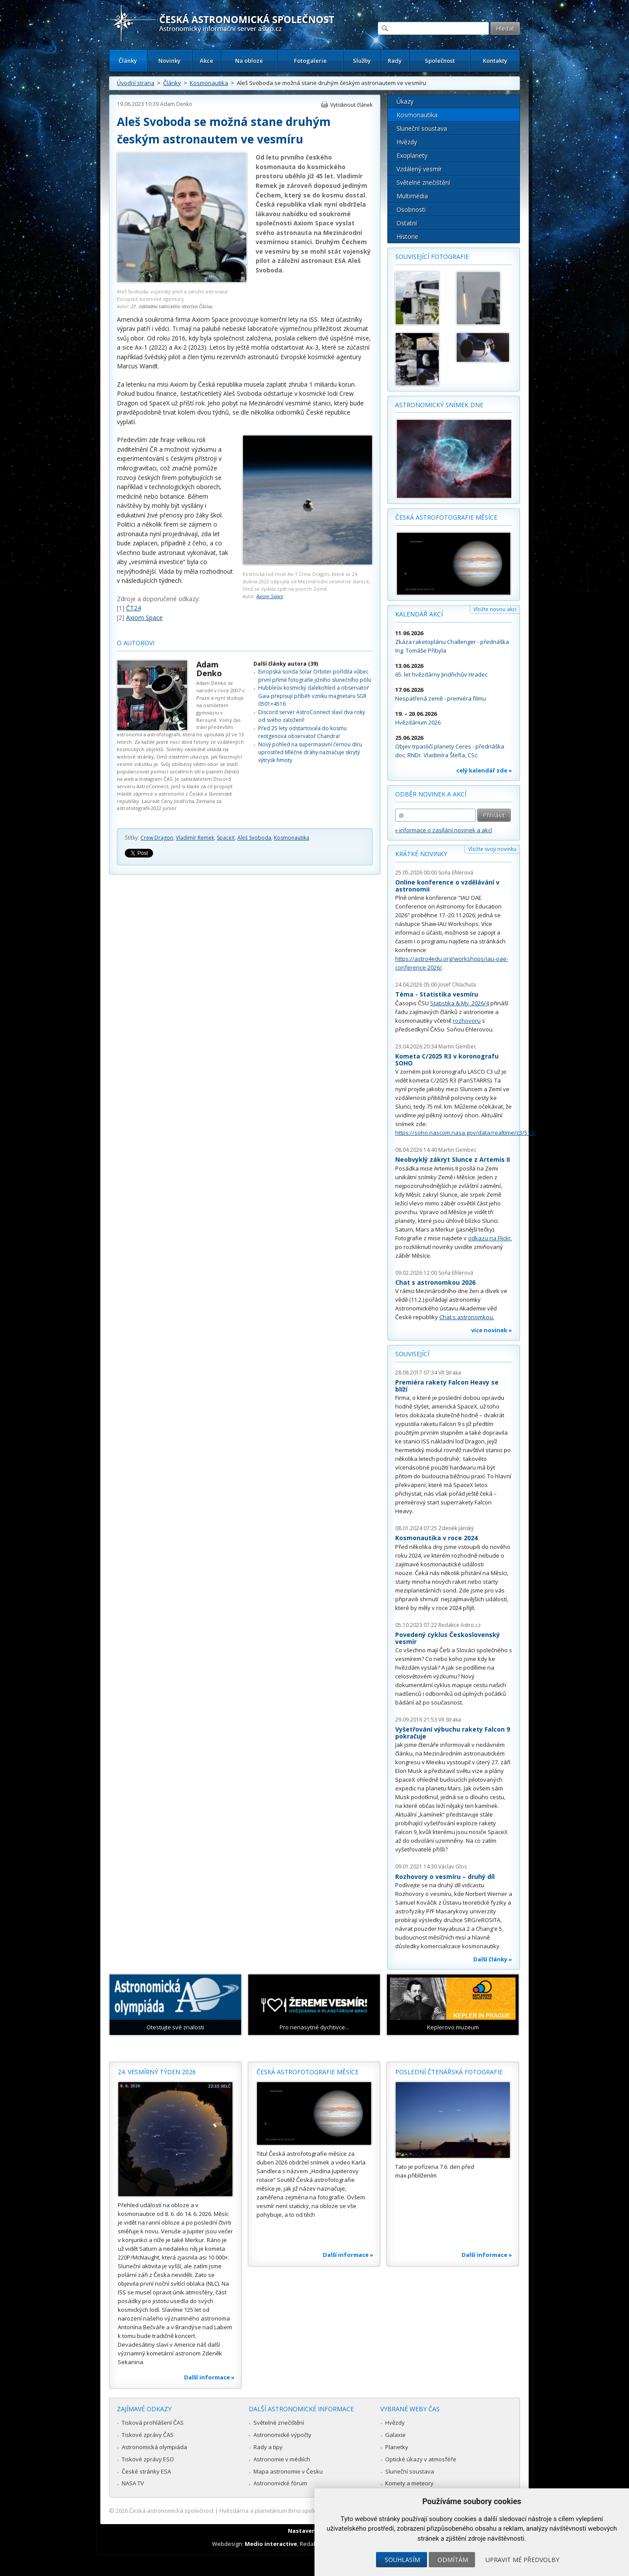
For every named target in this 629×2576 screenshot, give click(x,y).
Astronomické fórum (280, 2483)
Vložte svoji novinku (492, 849)
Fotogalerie (310, 61)
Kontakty (495, 61)
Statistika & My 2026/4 (459, 1003)
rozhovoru (467, 1020)
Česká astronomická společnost (171, 2511)
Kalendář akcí (419, 614)
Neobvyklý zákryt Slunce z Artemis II (452, 1159)
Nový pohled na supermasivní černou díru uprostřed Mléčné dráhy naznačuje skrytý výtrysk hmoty (310, 752)
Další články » (492, 1959)
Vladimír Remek (195, 837)
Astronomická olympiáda (154, 2447)
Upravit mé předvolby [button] (522, 2560)
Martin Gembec (457, 1046)
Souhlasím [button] (402, 2560)
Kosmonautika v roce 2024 (436, 1538)
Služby (362, 61)
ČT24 (133, 608)
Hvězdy (407, 142)
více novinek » (491, 1330)
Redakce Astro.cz (459, 1625)
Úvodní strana (135, 83)
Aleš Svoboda (254, 837)
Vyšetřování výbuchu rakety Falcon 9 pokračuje (452, 1732)
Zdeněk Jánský (456, 1528)
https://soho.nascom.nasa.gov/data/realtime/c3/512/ (465, 1133)
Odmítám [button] (453, 2560)
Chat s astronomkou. (466, 1317)
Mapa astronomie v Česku (288, 2471)
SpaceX (226, 837)
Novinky (169, 61)
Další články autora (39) (285, 663)
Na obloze (249, 61)
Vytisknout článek (351, 105)
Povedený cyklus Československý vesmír (447, 1638)
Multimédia (412, 196)
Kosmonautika (209, 83)
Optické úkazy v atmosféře (420, 2459)
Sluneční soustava (422, 128)
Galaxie (395, 2435)
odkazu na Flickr (489, 1238)
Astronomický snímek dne (439, 405)
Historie (407, 236)
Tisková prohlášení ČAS (153, 2422)
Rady (395, 61)
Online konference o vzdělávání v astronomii (447, 885)
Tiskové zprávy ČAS (148, 2435)
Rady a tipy (268, 2447)
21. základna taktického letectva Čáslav (171, 306)
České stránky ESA (146, 2471)
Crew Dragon (156, 837)
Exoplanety (412, 155)
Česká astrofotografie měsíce (446, 517)
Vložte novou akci (494, 609)
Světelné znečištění (423, 182)
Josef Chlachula (457, 984)
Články (128, 61)
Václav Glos (452, 1866)
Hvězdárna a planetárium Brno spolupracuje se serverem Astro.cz (306, 2511)
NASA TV (133, 2483)
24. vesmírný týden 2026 (157, 2072)
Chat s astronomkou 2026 (435, 1282)
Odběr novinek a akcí (430, 794)
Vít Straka (449, 1372)
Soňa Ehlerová (455, 872)
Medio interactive (271, 2544)
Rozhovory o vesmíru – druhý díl (445, 1876)
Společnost (440, 61)
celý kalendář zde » (484, 770)
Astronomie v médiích (281, 2459)
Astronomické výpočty (282, 2435)
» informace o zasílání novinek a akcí (443, 830)
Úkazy (405, 101)
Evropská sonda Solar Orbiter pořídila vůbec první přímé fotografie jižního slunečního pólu (314, 675)
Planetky (396, 2447)
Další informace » (209, 2377)
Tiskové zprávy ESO (148, 2459)
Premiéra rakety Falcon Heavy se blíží (447, 1385)
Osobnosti (411, 209)
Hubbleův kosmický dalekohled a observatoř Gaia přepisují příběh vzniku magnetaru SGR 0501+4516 (313, 696)
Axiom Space (269, 596)
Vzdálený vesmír (419, 169)
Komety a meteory (409, 2483)
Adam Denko (176, 104)
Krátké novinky (421, 854)
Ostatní (407, 223)
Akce (206, 61)
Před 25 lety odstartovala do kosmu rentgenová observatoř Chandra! (302, 732)
